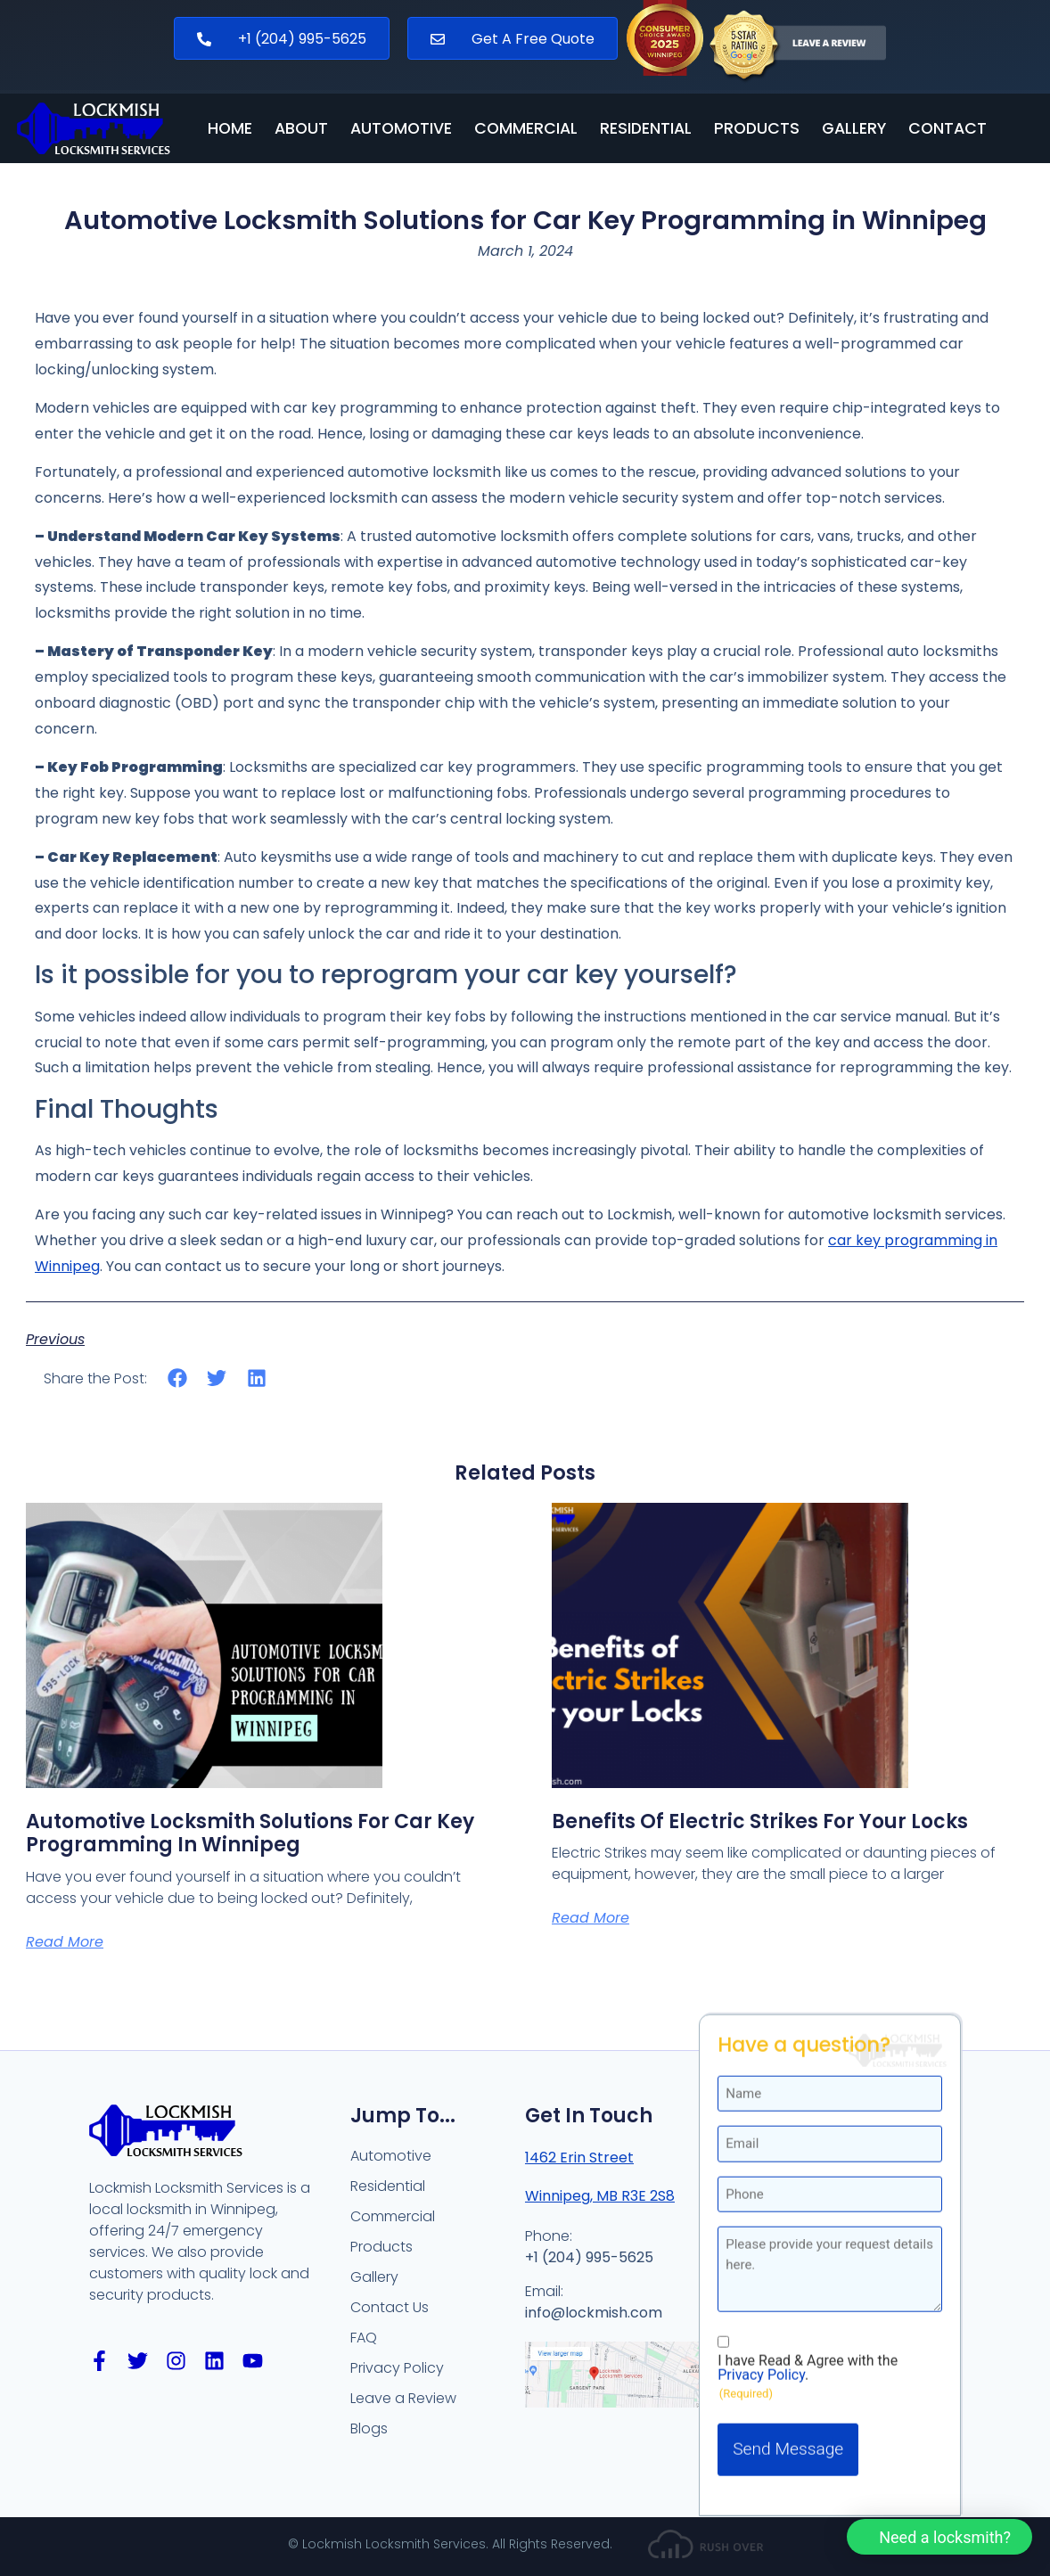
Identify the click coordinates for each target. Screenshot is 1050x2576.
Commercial (526, 129)
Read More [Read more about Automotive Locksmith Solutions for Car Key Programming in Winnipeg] (64, 1942)
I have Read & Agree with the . (808, 2068)
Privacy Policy (761, 2074)
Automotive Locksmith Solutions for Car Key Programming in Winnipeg (250, 1833)
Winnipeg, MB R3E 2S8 (600, 2196)
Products (757, 129)
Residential (646, 129)
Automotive (401, 129)
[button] (178, 1378)
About (301, 129)
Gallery (854, 129)
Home (230, 129)
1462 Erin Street (579, 2157)
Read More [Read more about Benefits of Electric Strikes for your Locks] (590, 1917)
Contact (947, 129)
